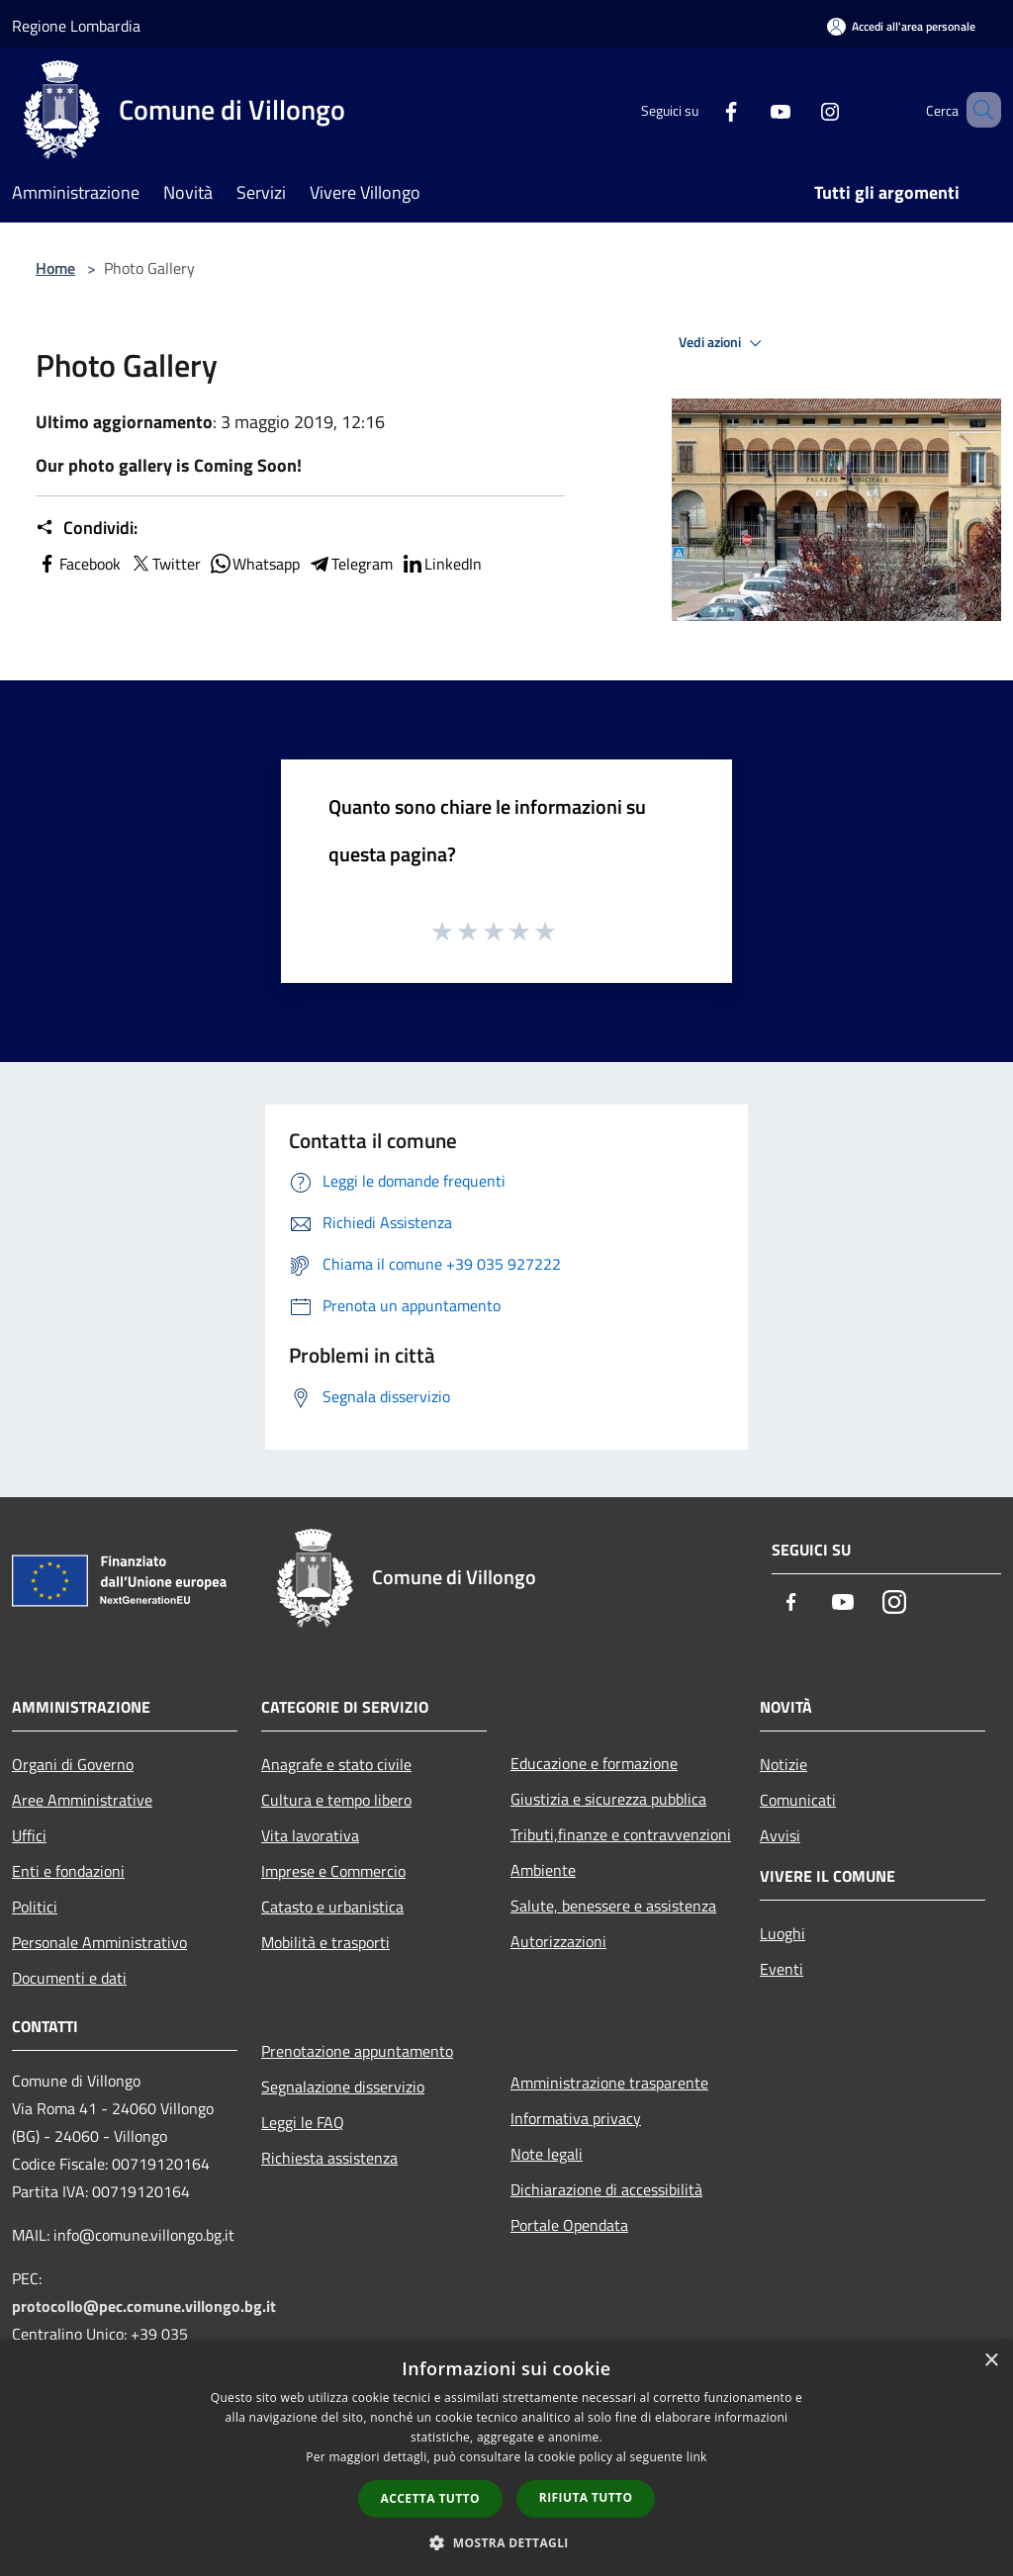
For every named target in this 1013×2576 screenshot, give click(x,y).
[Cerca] (977, 109)
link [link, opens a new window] (697, 2456)
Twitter (165, 564)
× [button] (990, 2361)
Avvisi (780, 1835)
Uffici (29, 1835)
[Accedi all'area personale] (901, 26)
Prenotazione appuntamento (357, 2051)
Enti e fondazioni (68, 1871)
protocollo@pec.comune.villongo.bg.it (144, 2306)
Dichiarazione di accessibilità (606, 2189)
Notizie (783, 1764)
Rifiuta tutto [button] (586, 2497)
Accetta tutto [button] (430, 2498)
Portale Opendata (569, 2225)
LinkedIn (441, 564)
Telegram (350, 564)
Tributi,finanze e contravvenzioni (620, 1834)
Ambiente (543, 1870)
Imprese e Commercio (333, 1871)
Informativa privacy (575, 2118)
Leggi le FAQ (302, 2122)
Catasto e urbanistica (332, 1906)
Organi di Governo (73, 1764)
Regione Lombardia (76, 26)
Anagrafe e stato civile (336, 1764)
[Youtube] (752, 109)
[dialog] (506, 2458)
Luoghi (782, 1933)
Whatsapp (254, 564)
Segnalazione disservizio (342, 2086)
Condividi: (87, 528)
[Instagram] (801, 109)
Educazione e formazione (594, 1763)
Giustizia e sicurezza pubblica (608, 1799)
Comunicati (798, 1800)
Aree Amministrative (82, 1800)
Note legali (546, 2154)
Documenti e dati (69, 1978)
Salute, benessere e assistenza (613, 1905)
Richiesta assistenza (329, 2158)
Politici (34, 1906)
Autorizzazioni (558, 1941)
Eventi (781, 1969)
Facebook (78, 564)
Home (55, 268)
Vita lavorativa (310, 1835)
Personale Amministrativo (99, 1942)
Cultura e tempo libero (336, 1800)
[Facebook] (702, 109)
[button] (506, 2542)
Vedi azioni (723, 343)
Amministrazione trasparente (609, 2082)
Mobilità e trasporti (325, 1942)
